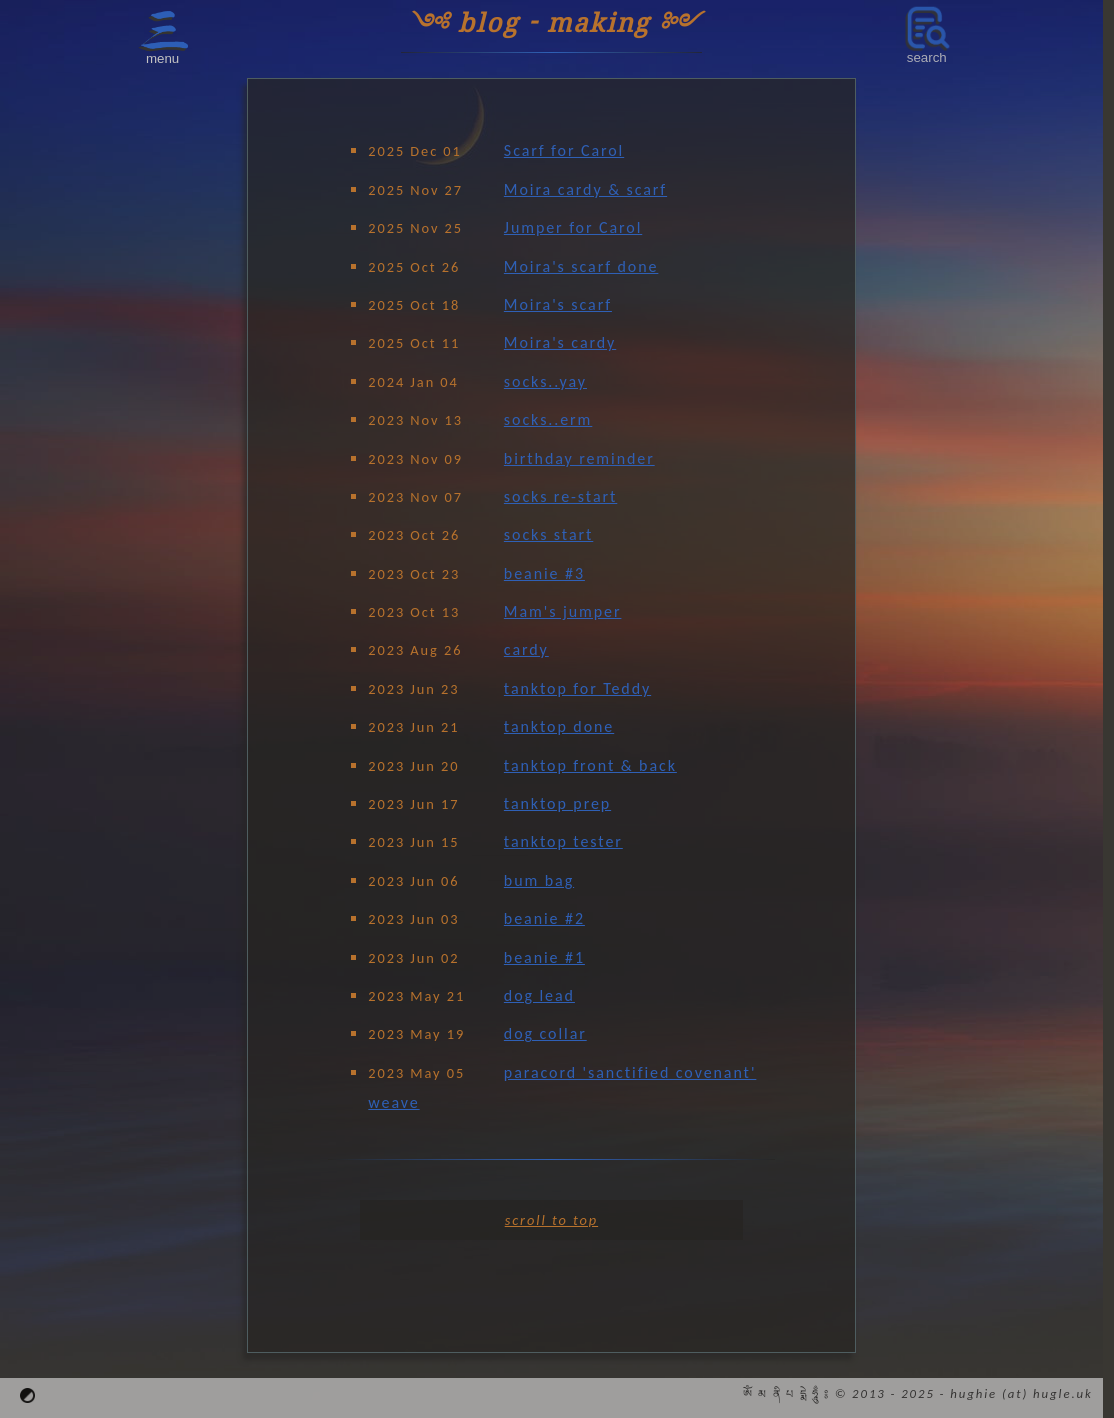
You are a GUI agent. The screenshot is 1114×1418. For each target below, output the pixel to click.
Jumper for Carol (573, 227)
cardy (526, 649)
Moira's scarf (558, 304)
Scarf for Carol (564, 150)
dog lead (539, 995)
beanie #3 (544, 573)
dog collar (545, 1033)
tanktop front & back (590, 765)
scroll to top (551, 1220)
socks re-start (560, 496)
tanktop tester (563, 841)
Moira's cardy (560, 342)
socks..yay (545, 381)
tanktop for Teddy (577, 688)
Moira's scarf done (581, 266)
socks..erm (548, 419)
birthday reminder (579, 458)
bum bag (539, 880)
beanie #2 (544, 918)
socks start (548, 534)
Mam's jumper (563, 611)
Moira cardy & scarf (585, 189)
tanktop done (559, 726)
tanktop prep (557, 803)
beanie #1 (544, 957)
